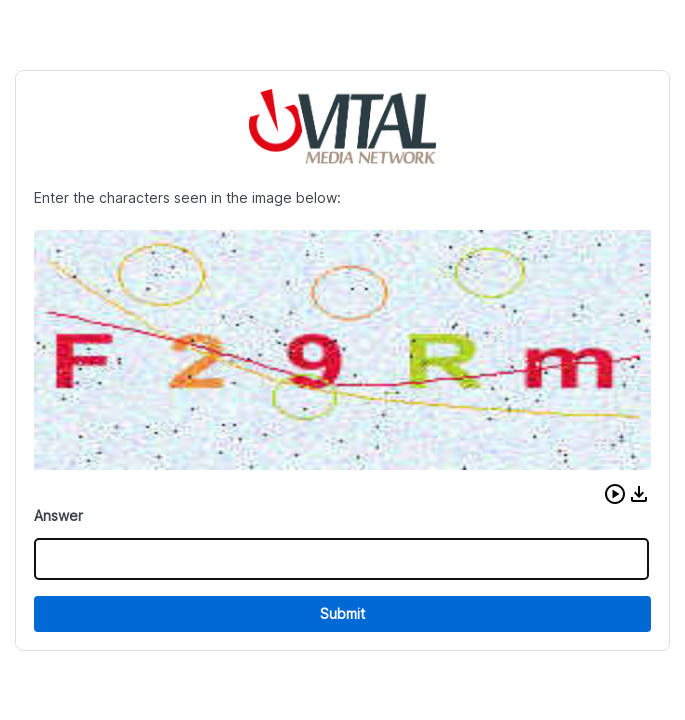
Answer (58, 515)
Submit (342, 613)
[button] (615, 494)
